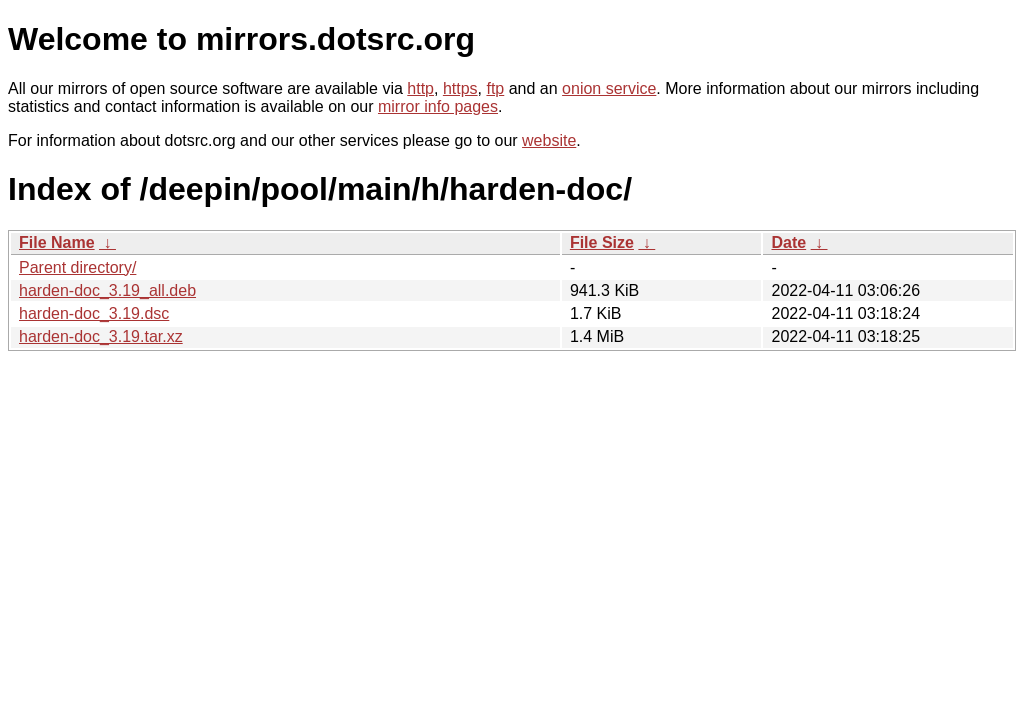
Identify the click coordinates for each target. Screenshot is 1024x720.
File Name (57, 242)
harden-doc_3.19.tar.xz (101, 336)
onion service (609, 88)
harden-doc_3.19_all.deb (107, 290)
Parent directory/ (77, 267)
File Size (602, 242)
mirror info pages (438, 106)
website (549, 140)
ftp (495, 88)
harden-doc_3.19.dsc (94, 313)
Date (788, 242)
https (460, 88)
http (420, 88)
